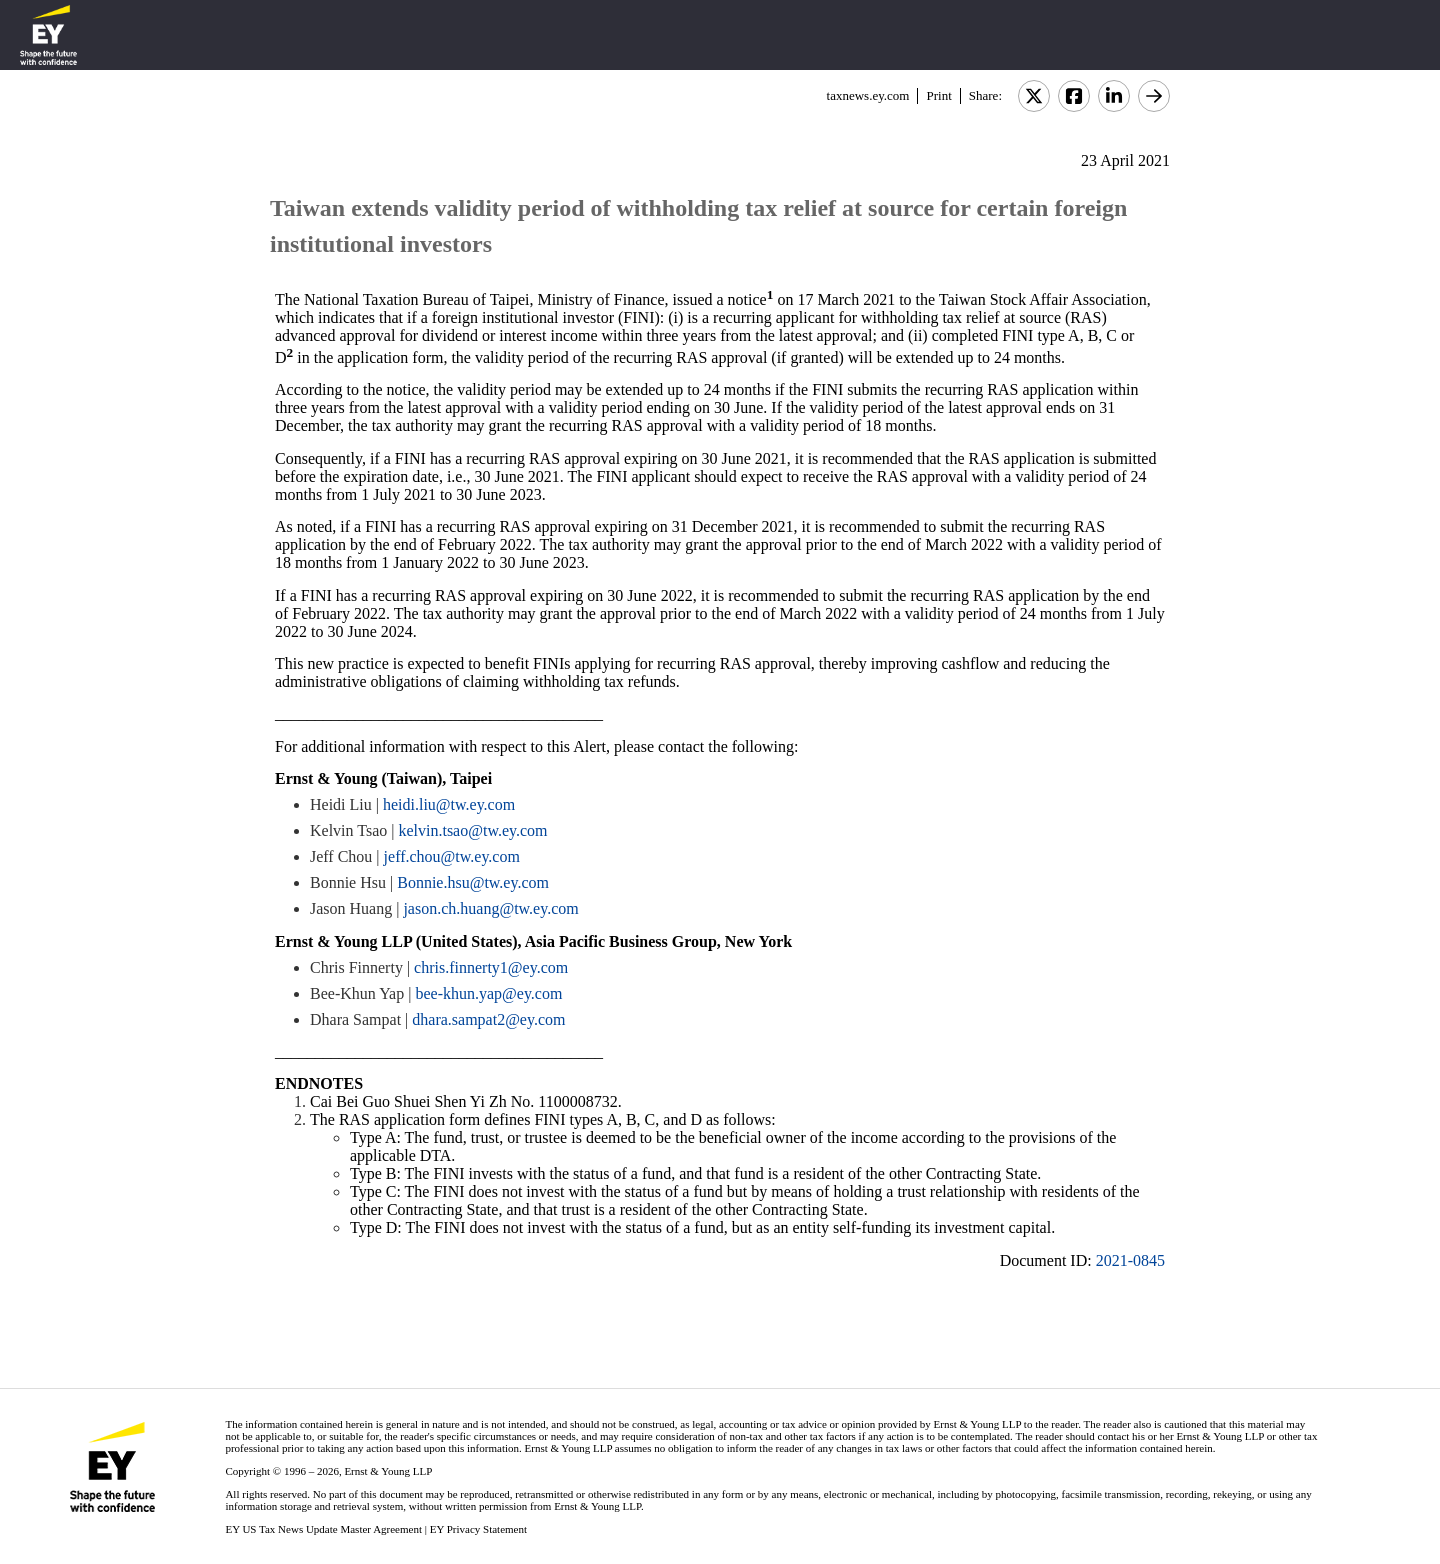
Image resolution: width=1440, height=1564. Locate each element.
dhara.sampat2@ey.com (488, 1019)
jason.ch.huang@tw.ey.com (490, 908)
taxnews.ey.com (868, 95)
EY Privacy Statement (478, 1529)
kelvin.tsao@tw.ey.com (472, 830)
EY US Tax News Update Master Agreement (323, 1529)
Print (938, 95)
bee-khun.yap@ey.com (488, 993)
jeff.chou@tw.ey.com (452, 856)
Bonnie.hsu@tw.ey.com (473, 882)
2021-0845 (1130, 1260)
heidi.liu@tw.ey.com (449, 804)
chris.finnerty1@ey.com (491, 967)
